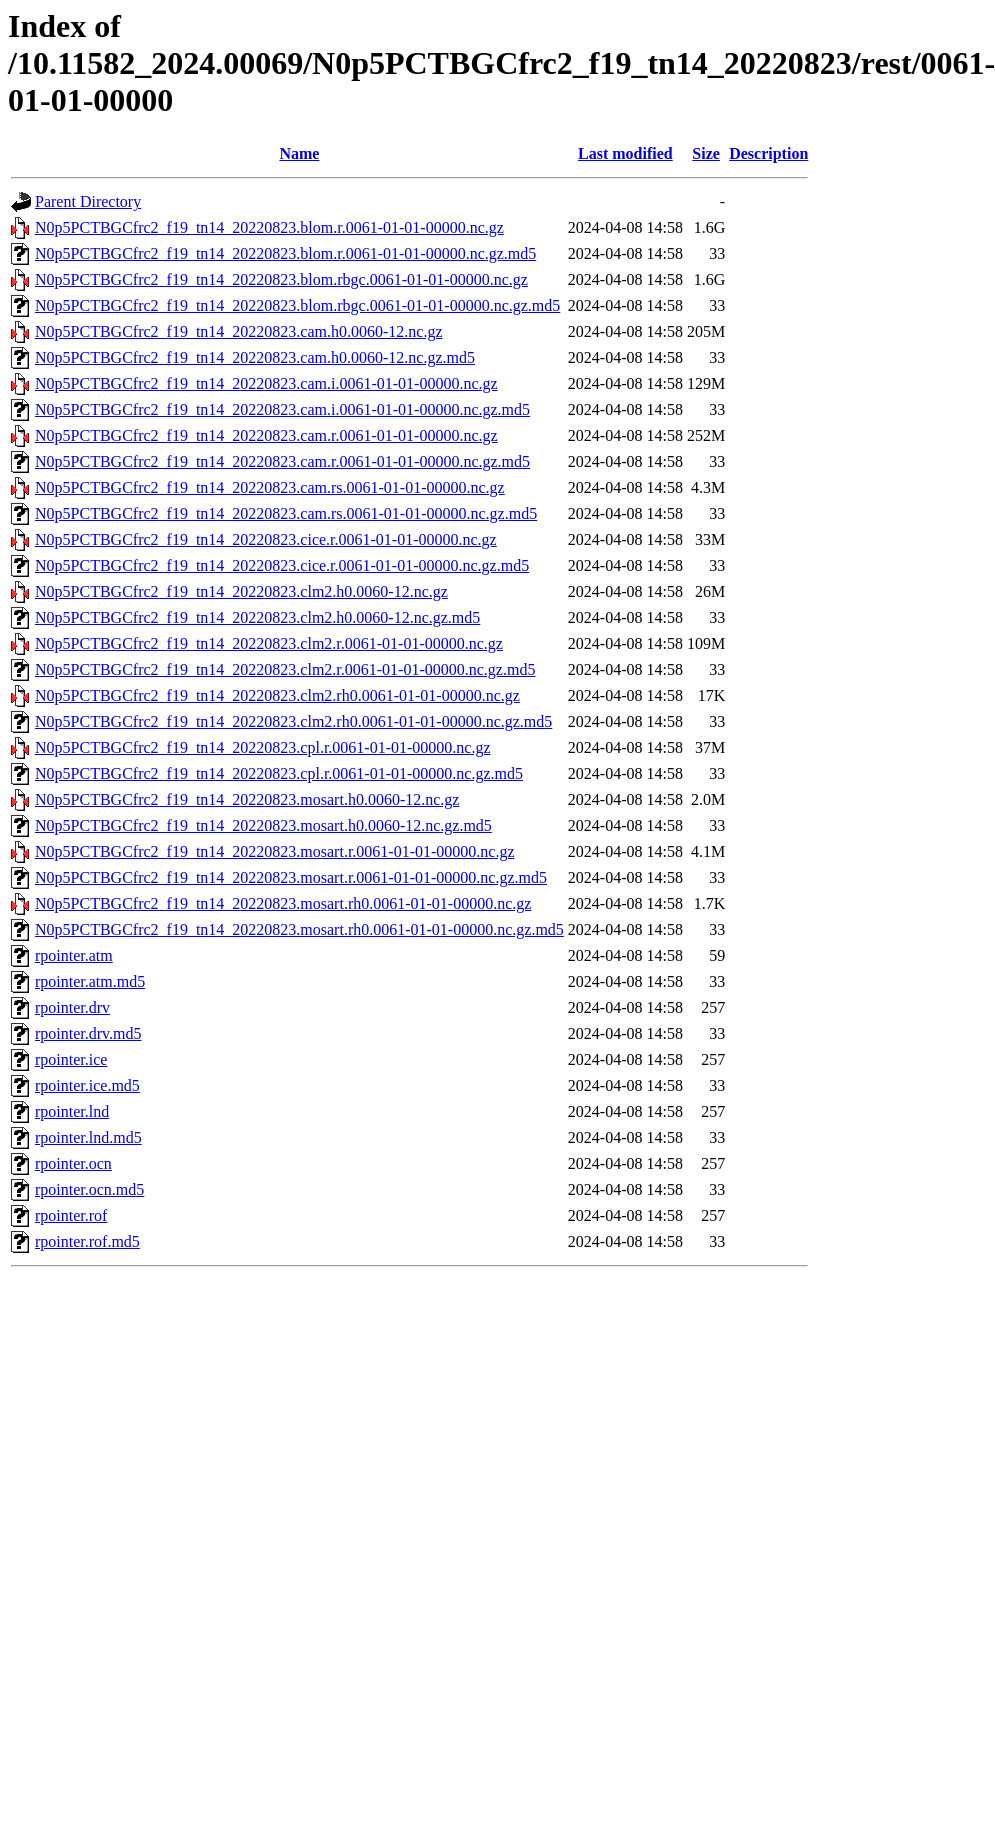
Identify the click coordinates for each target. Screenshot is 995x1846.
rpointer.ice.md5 (87, 1085)
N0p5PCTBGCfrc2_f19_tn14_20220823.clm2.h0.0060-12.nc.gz (241, 591)
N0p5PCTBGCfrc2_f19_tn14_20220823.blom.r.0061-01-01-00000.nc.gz (269, 227)
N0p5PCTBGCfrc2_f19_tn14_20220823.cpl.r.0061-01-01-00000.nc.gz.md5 (279, 773)
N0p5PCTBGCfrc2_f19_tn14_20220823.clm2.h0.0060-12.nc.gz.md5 (257, 617)
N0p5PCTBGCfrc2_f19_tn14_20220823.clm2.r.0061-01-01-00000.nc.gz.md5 (285, 669)
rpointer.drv (72, 1007)
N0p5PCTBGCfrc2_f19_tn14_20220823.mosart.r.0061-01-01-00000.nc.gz (275, 851)
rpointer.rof (71, 1215)
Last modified (625, 153)
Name (299, 153)
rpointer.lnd (72, 1111)
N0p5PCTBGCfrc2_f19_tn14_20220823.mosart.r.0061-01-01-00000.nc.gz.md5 (291, 877)
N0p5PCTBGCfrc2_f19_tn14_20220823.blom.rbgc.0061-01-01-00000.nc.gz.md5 (297, 305)
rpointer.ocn (73, 1163)
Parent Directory (88, 201)
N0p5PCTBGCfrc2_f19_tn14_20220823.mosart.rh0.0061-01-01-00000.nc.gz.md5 (299, 929)
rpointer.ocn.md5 (89, 1189)
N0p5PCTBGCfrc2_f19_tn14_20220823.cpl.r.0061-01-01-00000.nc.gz (263, 747)
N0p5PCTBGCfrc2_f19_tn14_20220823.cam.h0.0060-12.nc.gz (239, 331)
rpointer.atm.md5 (90, 981)
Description (768, 153)
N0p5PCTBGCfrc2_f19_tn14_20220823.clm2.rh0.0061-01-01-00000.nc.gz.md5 (293, 721)
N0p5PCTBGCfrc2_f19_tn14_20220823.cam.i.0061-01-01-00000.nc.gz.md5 (282, 409)
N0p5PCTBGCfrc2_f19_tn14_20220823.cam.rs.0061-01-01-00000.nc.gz (270, 487)
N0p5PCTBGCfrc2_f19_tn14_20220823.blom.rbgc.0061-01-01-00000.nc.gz (281, 279)
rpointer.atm (74, 955)
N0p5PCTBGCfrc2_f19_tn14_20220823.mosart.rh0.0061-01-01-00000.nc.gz (283, 903)
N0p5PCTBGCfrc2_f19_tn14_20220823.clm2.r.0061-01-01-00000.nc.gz (269, 643)
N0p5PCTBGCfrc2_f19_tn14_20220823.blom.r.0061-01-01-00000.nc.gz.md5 (285, 253)
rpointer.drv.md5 (88, 1033)
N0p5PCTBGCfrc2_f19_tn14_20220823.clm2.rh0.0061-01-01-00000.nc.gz (277, 695)
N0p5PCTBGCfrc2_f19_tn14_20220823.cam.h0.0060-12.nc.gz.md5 (255, 357)
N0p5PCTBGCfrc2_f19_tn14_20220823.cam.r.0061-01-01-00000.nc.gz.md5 (282, 461)
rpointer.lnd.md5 (88, 1137)
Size (706, 153)
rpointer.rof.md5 (87, 1241)
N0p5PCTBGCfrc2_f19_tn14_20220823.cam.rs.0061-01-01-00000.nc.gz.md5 (286, 513)
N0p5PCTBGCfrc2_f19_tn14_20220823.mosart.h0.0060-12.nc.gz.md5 (263, 825)
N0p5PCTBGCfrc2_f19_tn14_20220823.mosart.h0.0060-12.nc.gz (247, 799)
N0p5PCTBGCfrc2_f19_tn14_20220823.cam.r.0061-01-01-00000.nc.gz (266, 435)
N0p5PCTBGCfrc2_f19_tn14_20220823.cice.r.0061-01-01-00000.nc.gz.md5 (282, 565)
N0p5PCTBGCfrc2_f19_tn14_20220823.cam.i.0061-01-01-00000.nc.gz (266, 383)
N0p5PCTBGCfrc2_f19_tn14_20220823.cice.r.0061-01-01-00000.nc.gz (266, 539)
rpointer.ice (71, 1059)
